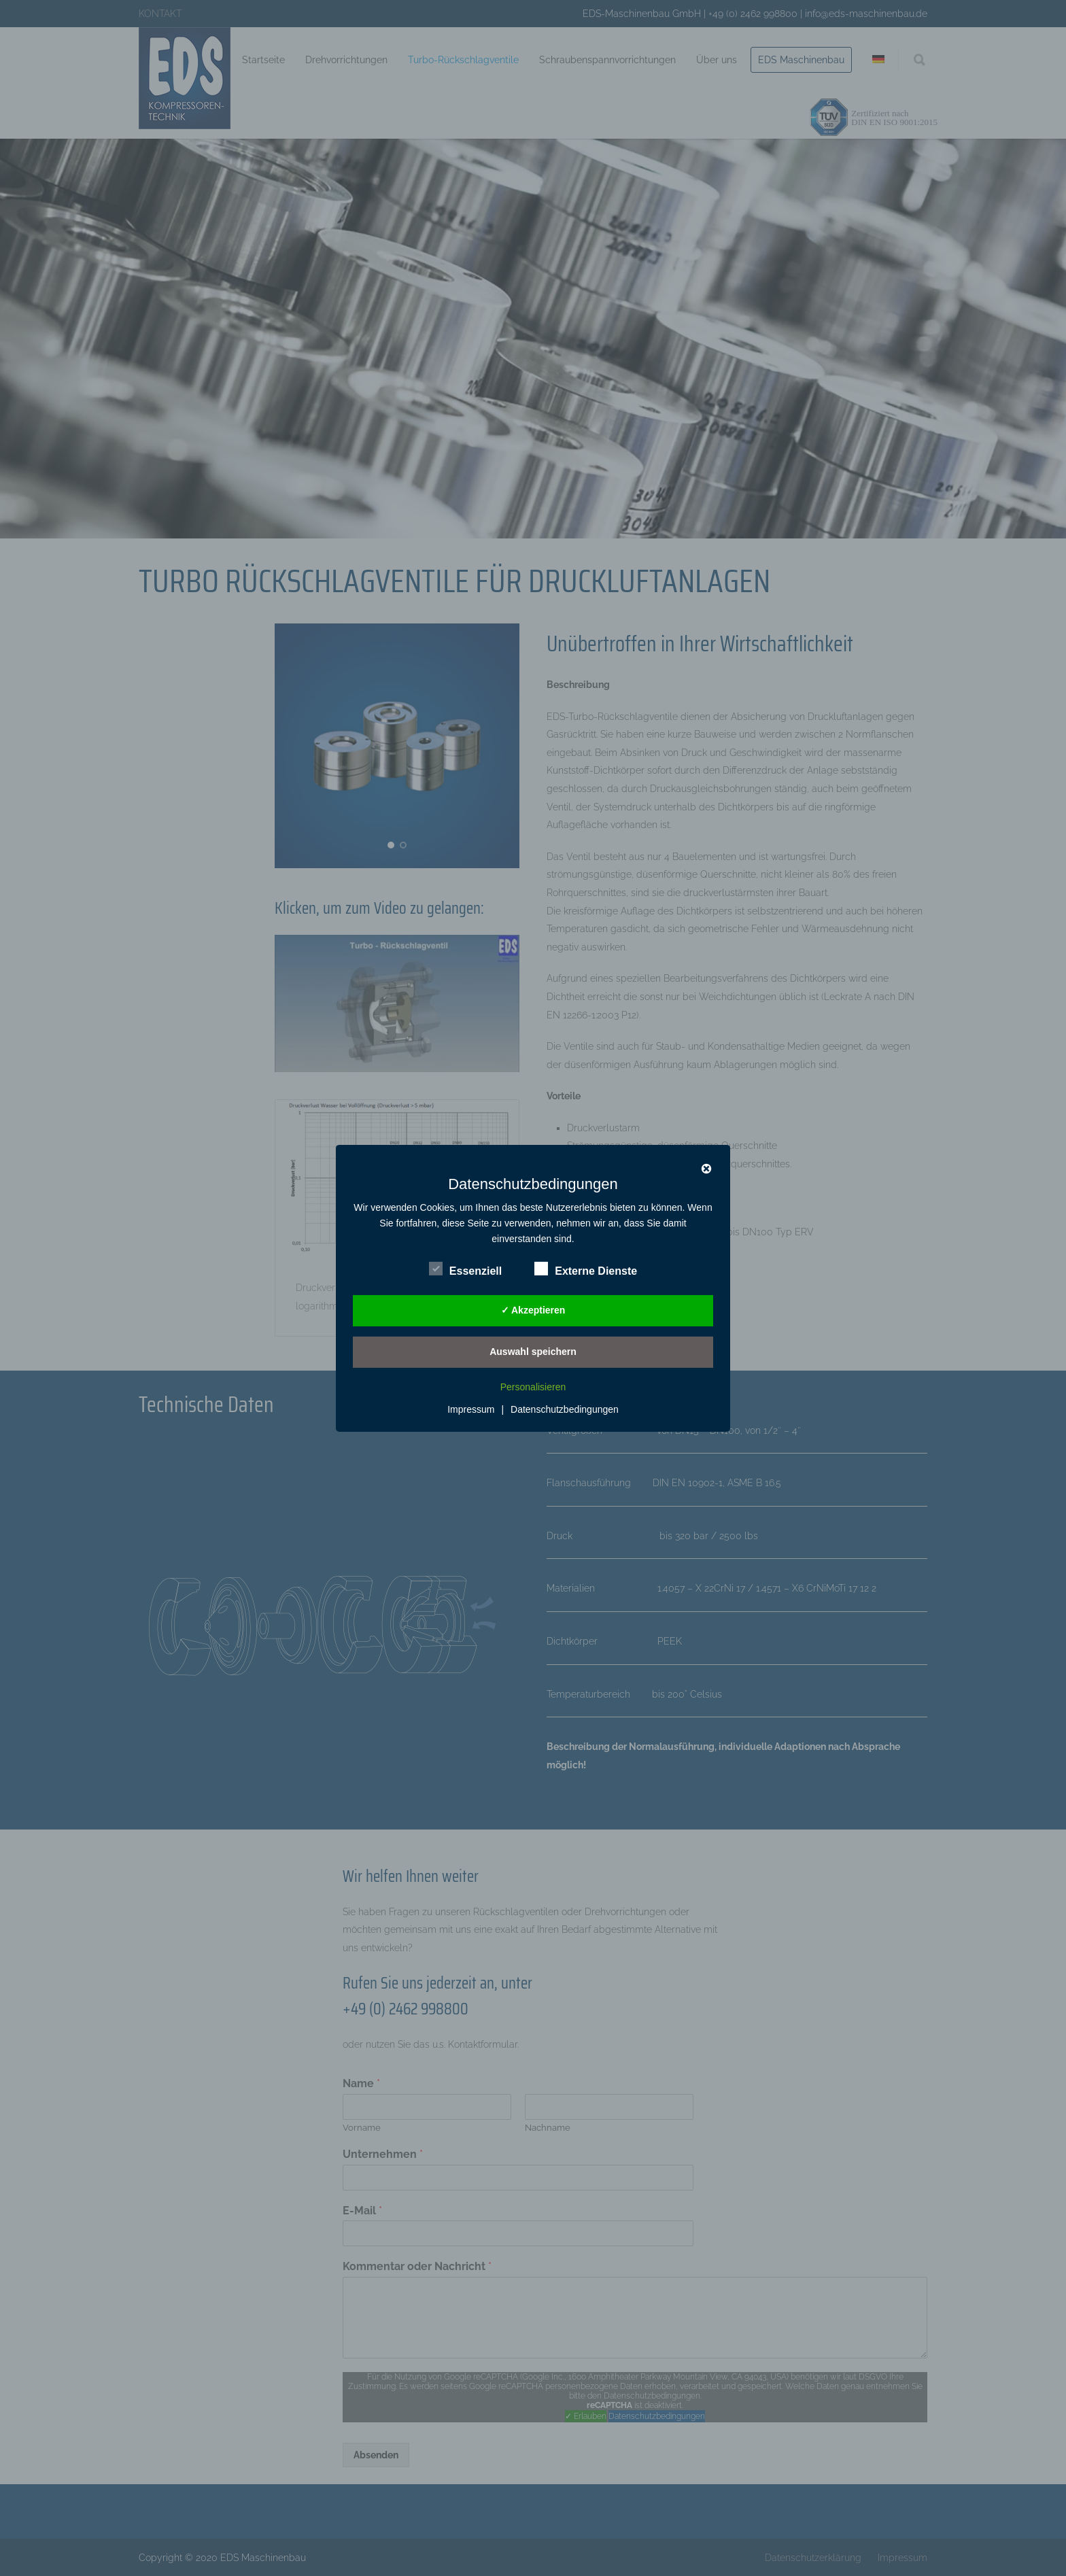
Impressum (470, 1409)
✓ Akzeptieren (533, 1310)
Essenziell (465, 1268)
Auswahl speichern (533, 1351)
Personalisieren (533, 1386)
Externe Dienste (585, 1268)
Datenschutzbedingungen (565, 1409)
